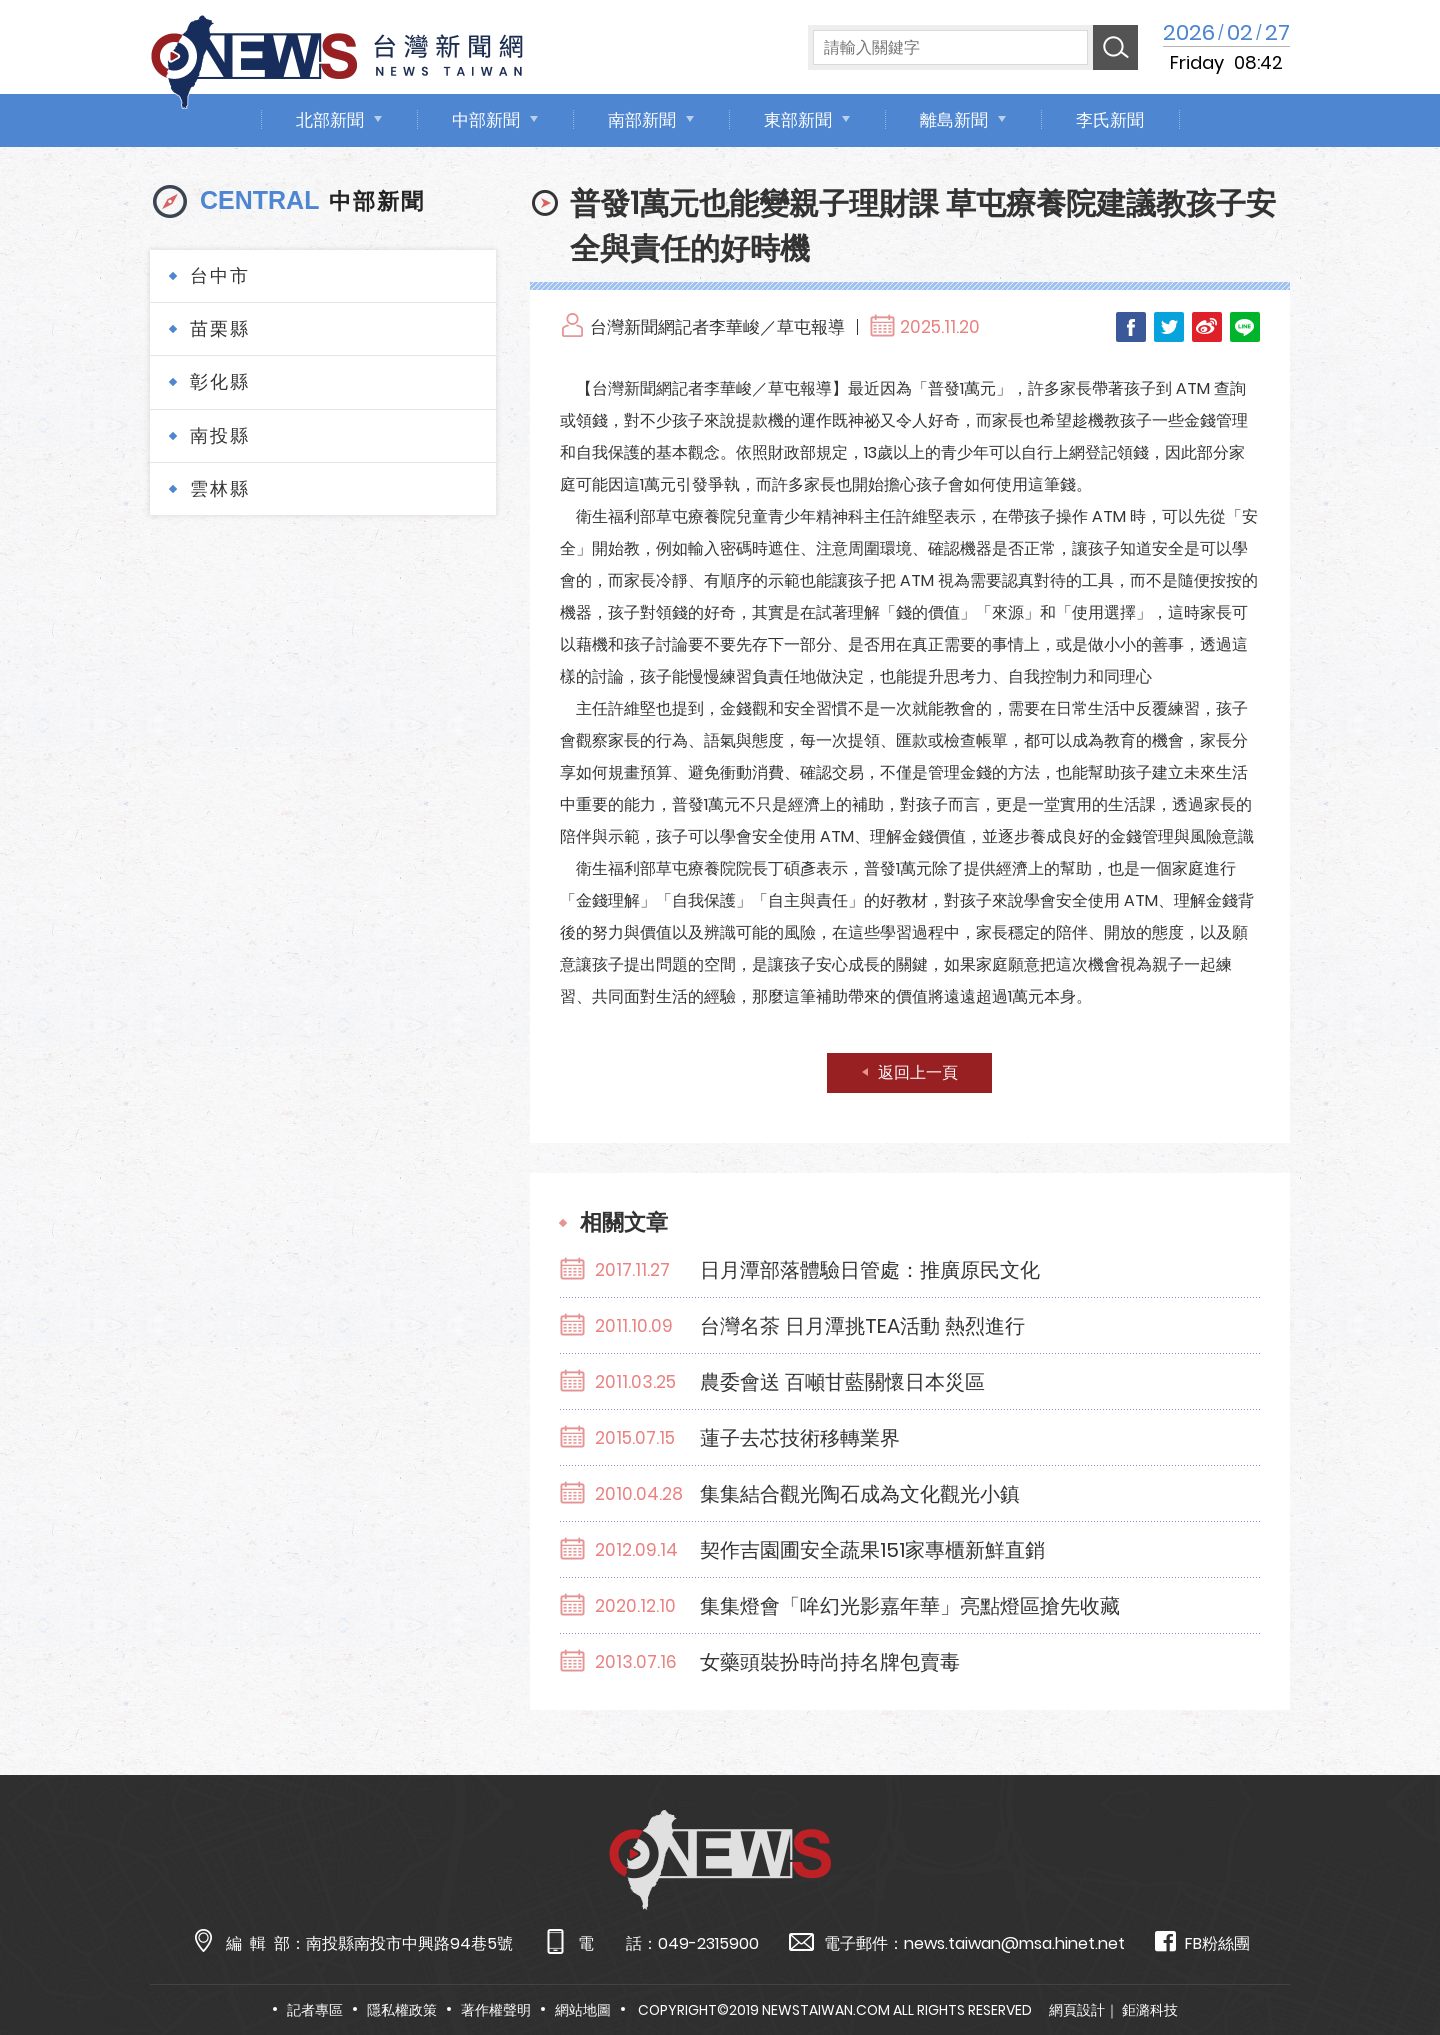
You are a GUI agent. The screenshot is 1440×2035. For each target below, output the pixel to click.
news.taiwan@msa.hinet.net (1014, 1943)
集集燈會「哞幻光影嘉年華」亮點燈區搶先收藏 (910, 1606)
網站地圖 (583, 2010)
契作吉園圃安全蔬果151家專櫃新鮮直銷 (872, 1550)
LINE (1245, 327)
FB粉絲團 (1202, 1942)
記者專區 (315, 2010)
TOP (1387, 1961)
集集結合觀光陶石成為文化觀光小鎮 (860, 1494)
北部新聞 (330, 120)
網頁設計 (1077, 2010)
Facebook (1131, 327)
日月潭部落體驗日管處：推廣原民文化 (870, 1270)
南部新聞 (642, 120)
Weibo (1207, 327)
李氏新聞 (1110, 120)
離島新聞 (954, 120)
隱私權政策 (402, 2010)
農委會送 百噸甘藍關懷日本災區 (842, 1382)
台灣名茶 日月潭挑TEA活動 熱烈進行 (862, 1326)
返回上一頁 (918, 1072)
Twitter (1169, 327)
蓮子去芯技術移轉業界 (800, 1438)
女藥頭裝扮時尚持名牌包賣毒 (830, 1662)
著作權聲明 (496, 2010)
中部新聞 (486, 120)
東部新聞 (798, 120)
